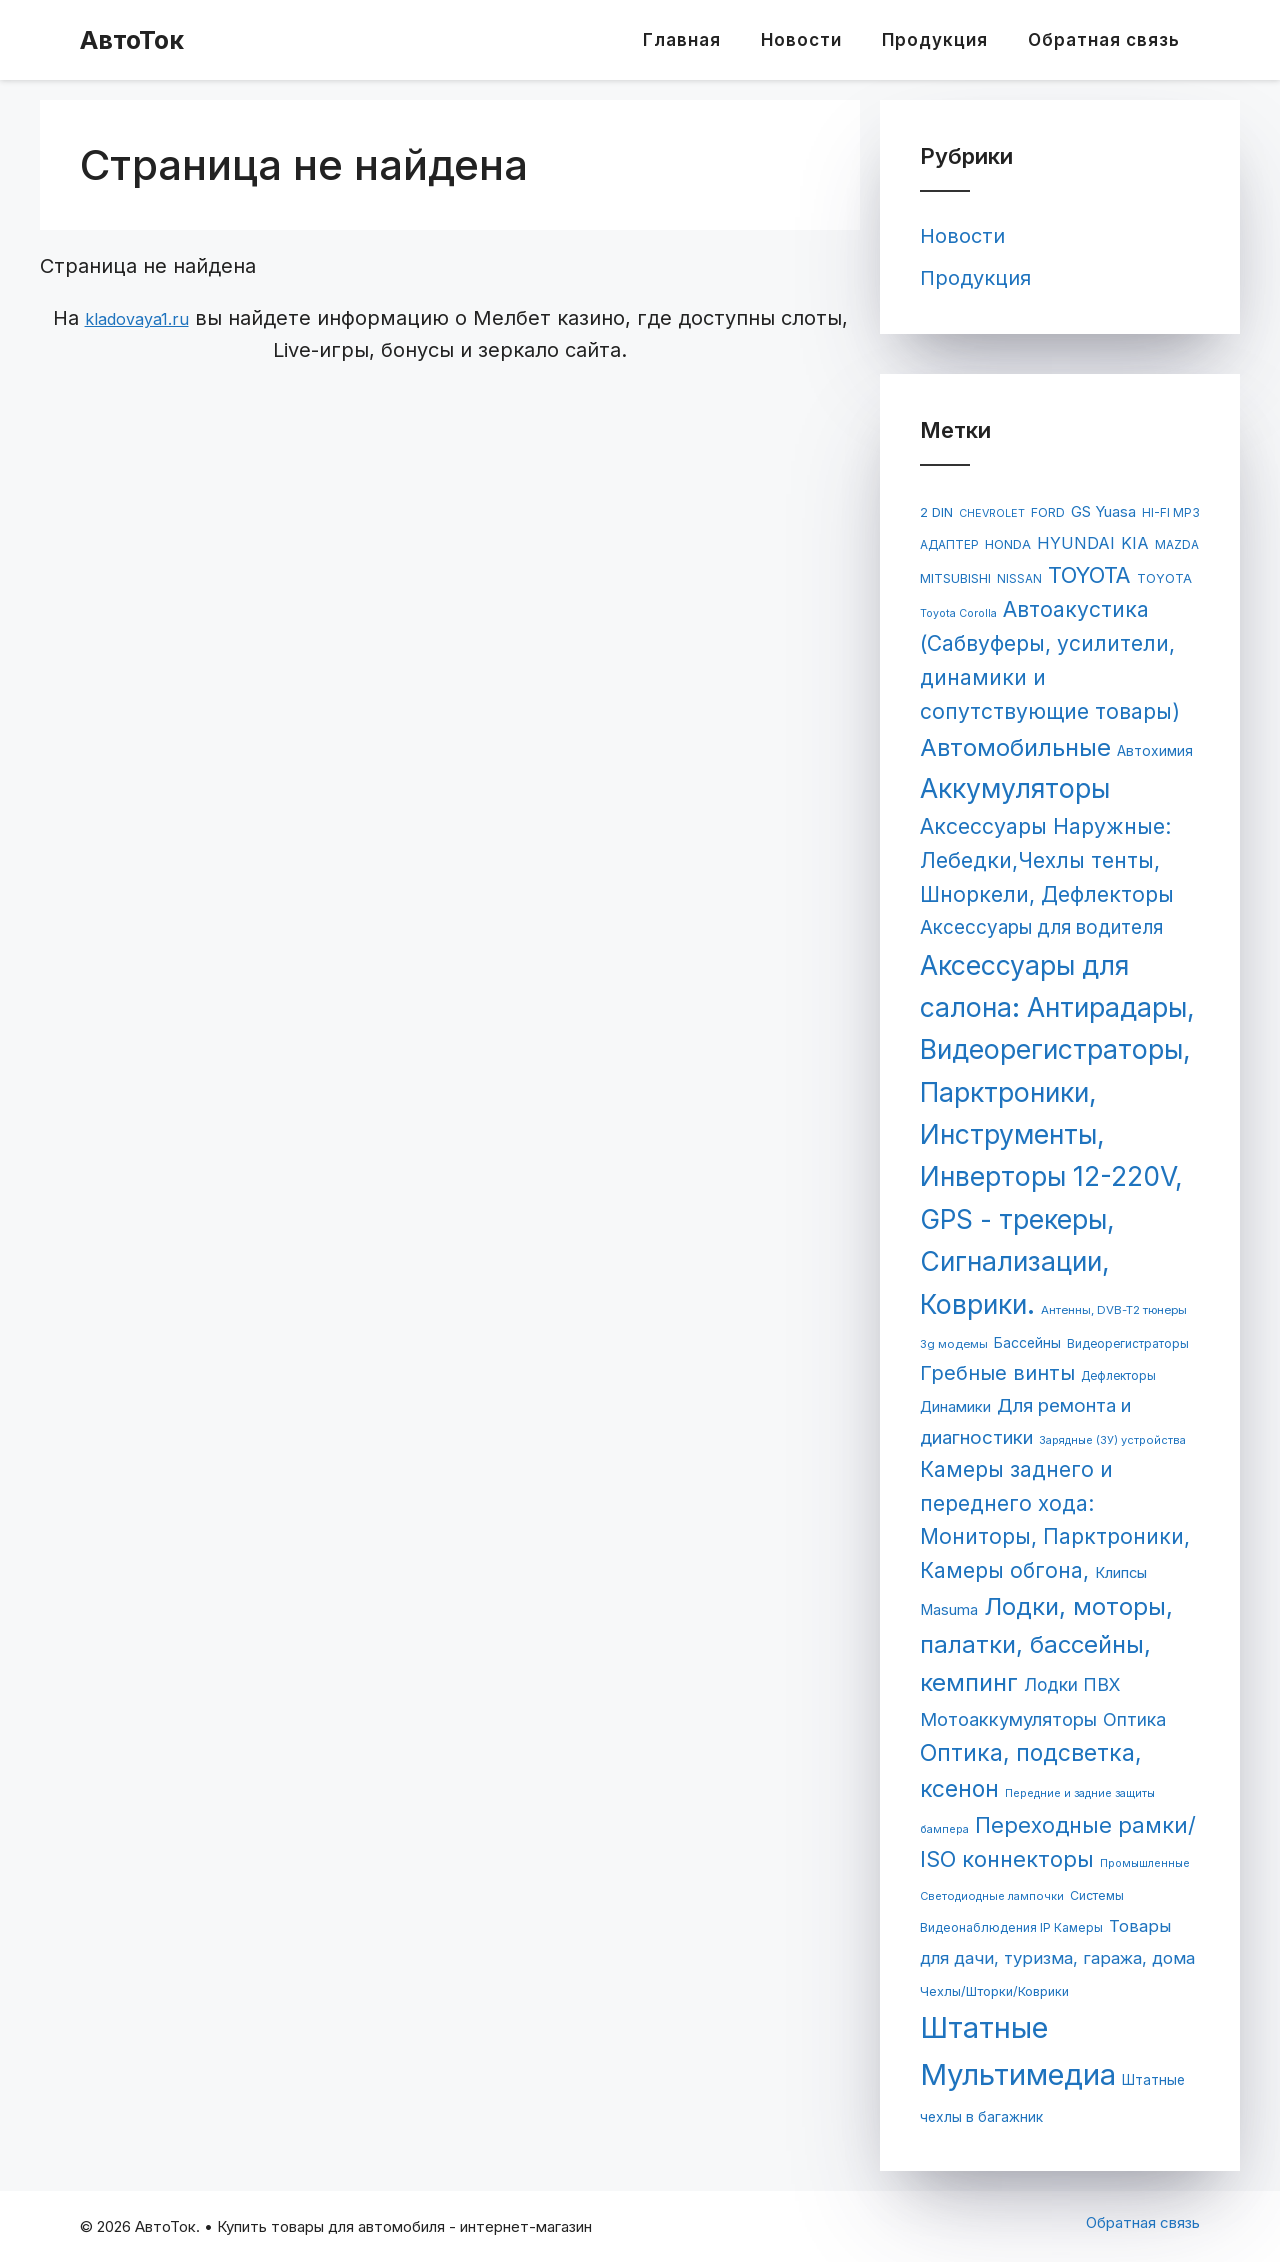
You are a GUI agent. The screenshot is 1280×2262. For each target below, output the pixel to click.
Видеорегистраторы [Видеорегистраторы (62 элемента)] (1128, 1344)
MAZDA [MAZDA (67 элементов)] (1177, 544)
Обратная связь (1104, 40)
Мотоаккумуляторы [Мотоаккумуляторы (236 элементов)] (1008, 1719)
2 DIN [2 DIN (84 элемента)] (936, 512)
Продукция (935, 40)
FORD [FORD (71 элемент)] (1048, 512)
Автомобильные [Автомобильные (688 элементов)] (1015, 747)
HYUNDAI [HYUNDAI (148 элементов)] (1076, 543)
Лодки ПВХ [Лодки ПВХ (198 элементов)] (1072, 1684)
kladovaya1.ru (137, 319)
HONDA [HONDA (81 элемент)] (1008, 544)
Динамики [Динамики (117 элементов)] (955, 1407)
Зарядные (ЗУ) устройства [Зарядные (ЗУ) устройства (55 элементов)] (1112, 1440)
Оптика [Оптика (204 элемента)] (1134, 1719)
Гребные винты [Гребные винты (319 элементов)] (997, 1373)
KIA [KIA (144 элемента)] (1135, 543)
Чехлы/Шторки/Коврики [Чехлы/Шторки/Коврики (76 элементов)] (994, 1991)
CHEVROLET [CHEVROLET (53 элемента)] (992, 513)
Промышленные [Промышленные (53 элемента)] (1145, 1863)
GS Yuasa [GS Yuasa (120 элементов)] (1103, 512)
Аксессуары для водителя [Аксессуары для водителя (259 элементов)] (1041, 927)
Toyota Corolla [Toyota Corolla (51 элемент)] (958, 613)
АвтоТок (132, 40)
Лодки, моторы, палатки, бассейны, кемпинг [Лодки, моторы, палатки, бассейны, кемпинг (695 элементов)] (1046, 1645)
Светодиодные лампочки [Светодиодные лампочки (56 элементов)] (992, 1896)
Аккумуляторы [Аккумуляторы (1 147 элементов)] (1015, 788)
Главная (682, 40)
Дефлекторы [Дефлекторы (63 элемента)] (1118, 1376)
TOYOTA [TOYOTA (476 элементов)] (1089, 575)
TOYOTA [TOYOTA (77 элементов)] (1164, 578)
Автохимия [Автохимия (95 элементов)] (1155, 751)
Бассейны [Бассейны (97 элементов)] (1027, 1343)
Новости (801, 40)
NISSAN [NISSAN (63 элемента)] (1019, 579)
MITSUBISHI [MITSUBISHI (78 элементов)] (955, 578)
